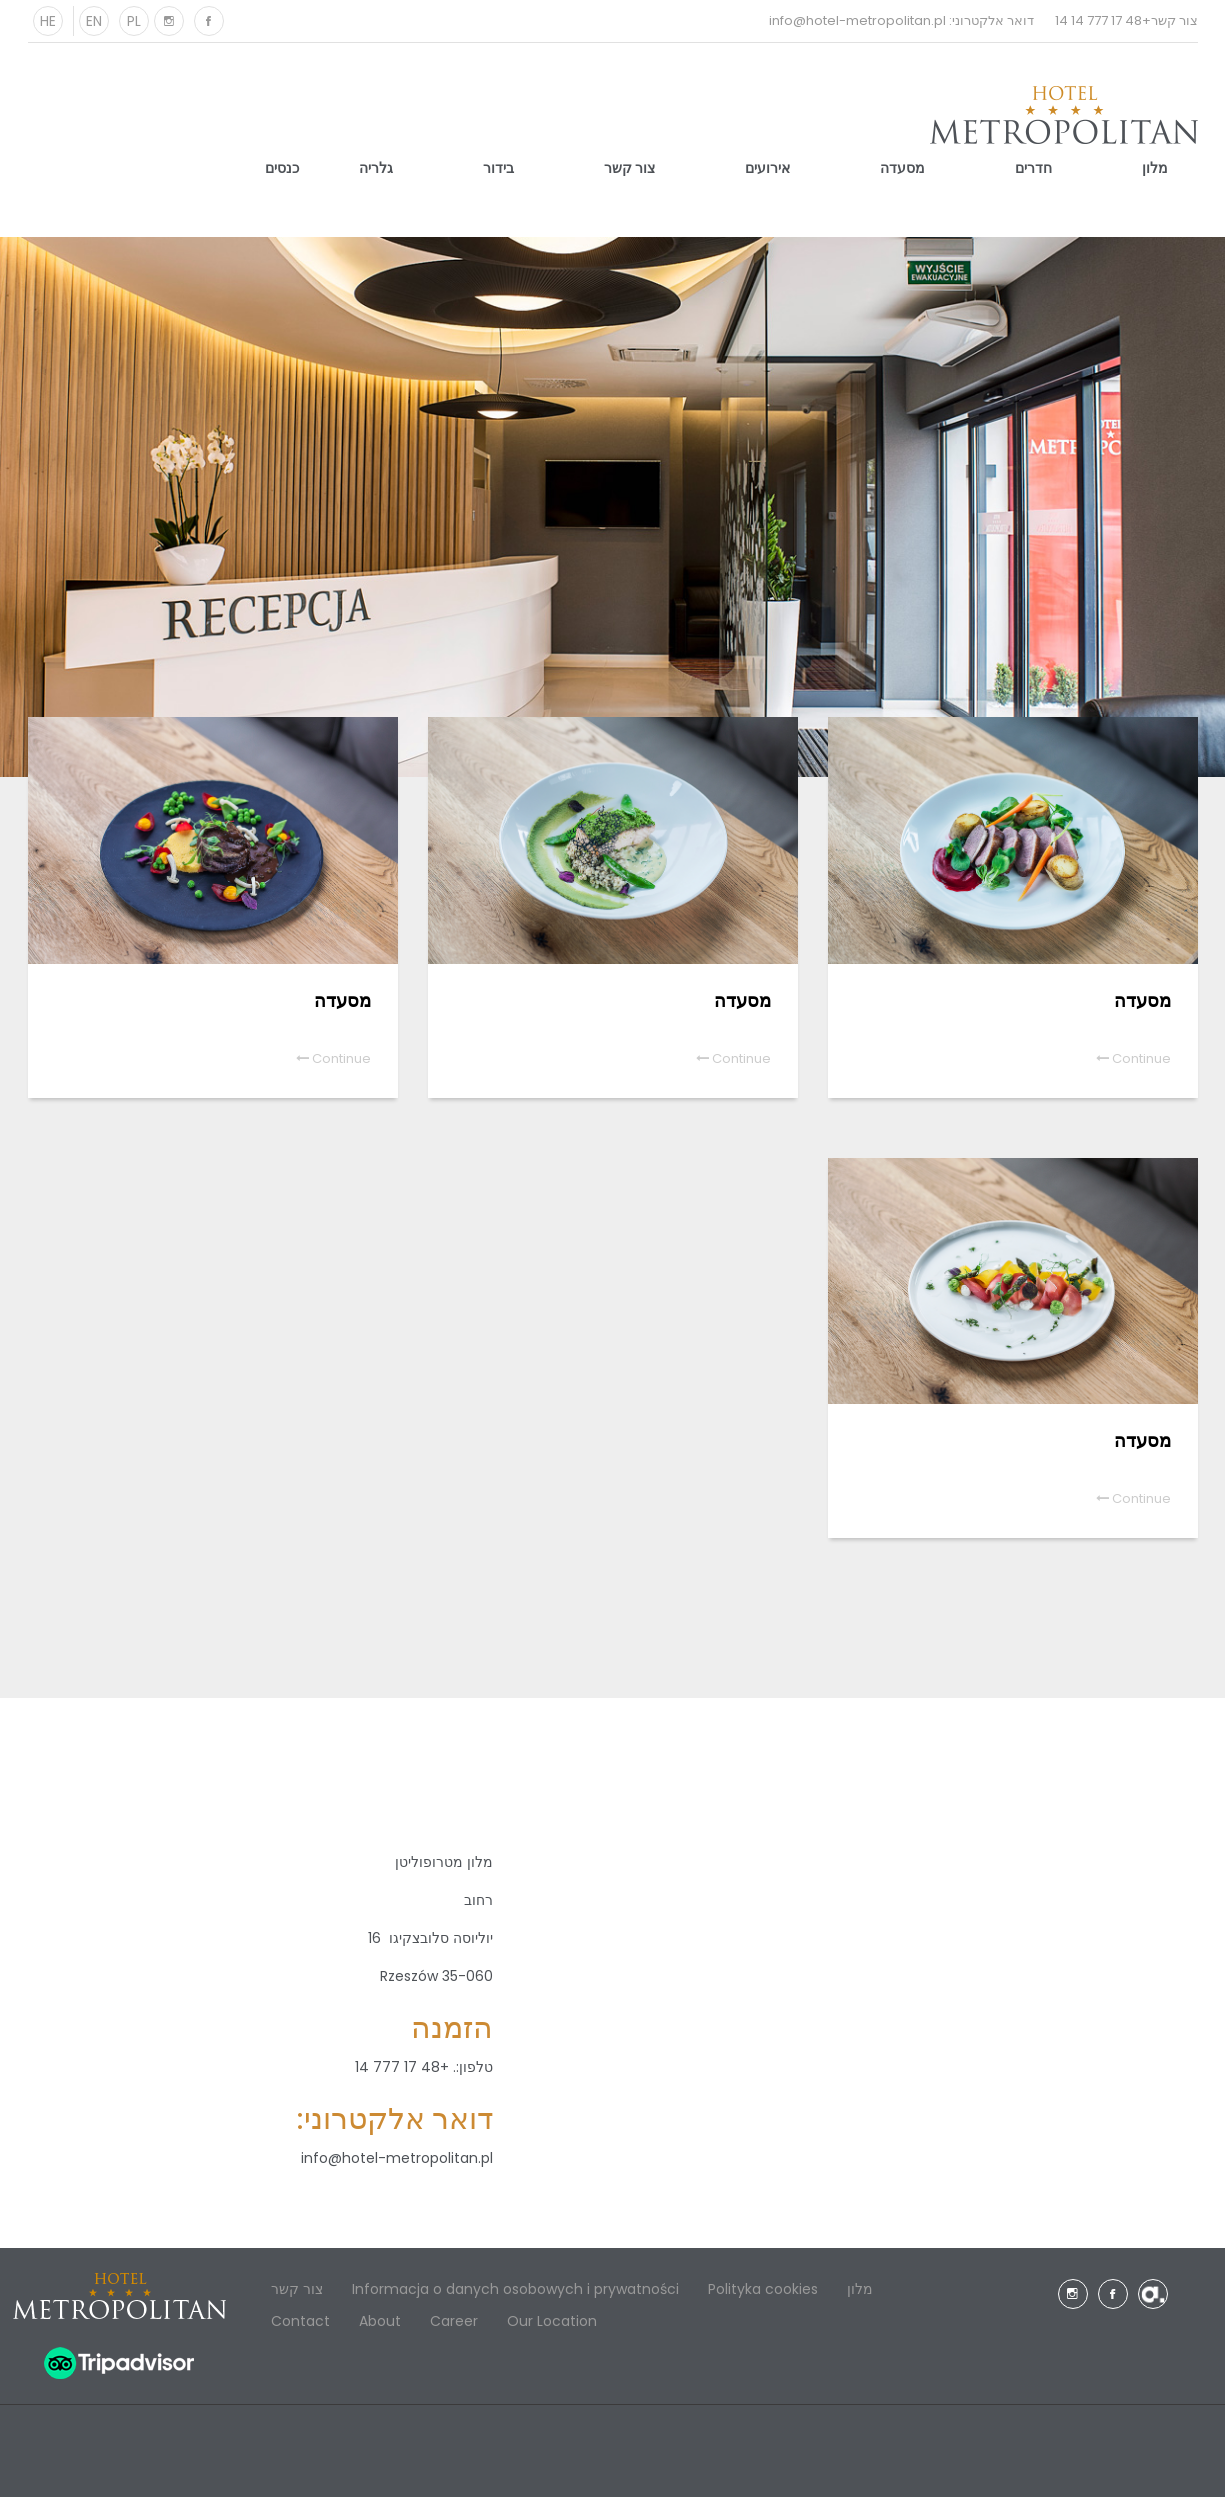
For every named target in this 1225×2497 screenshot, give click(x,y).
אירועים (767, 168)
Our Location (552, 2321)
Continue (1133, 1058)
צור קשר (629, 168)
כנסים (282, 168)
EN (94, 21)
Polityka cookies (763, 2289)
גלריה (376, 168)
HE (48, 21)
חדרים (1033, 168)
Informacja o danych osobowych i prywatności (515, 2289)
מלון (1155, 168)
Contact (300, 2321)
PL (134, 21)
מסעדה (902, 168)
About (380, 2321)
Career (454, 2321)
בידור (498, 168)
